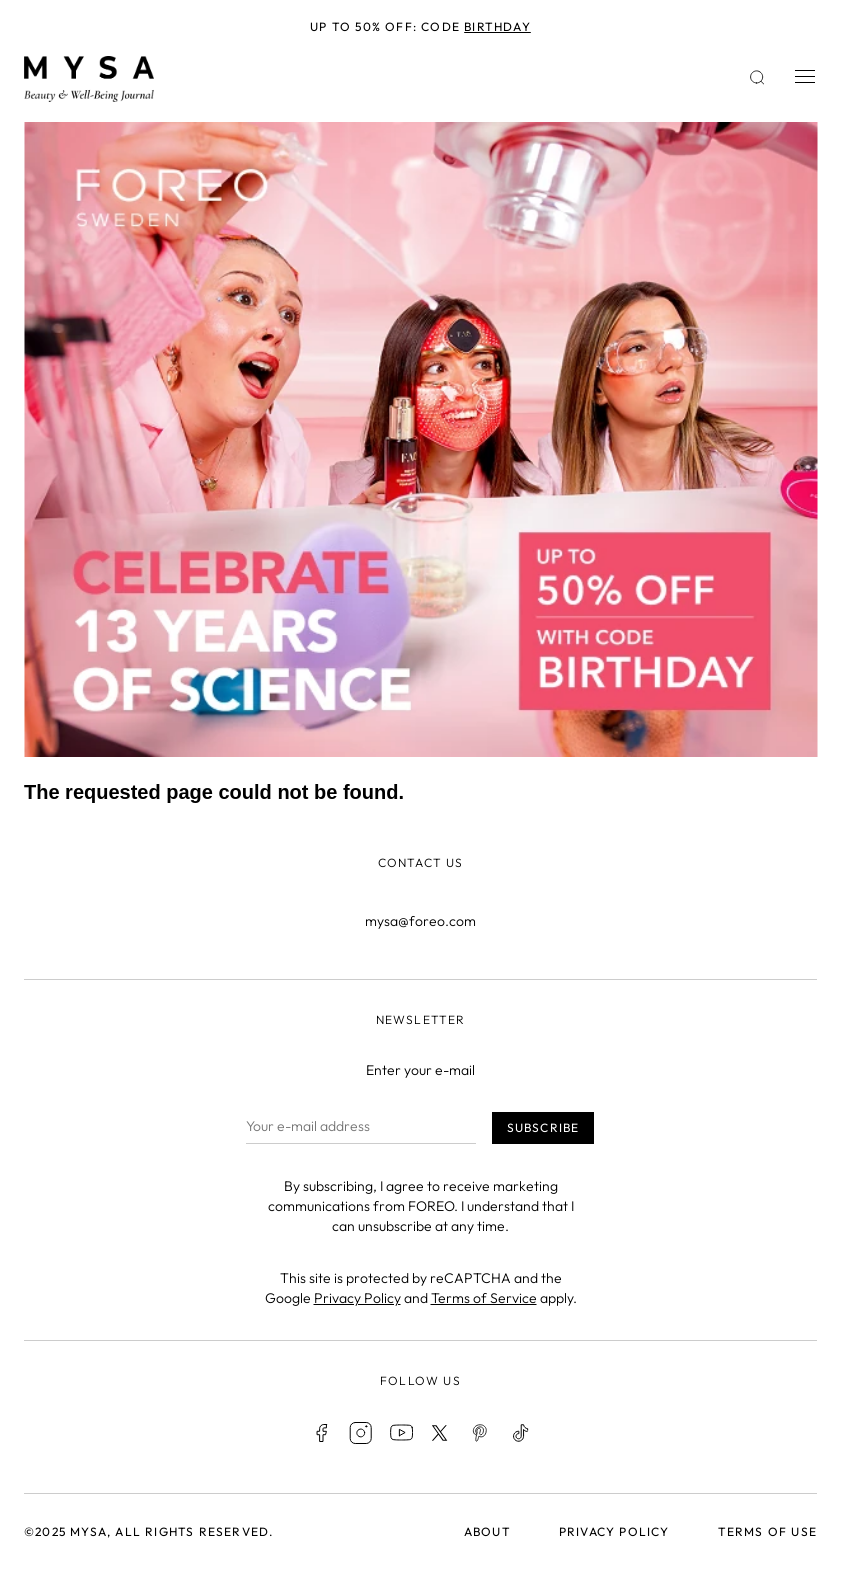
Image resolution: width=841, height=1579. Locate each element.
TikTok (521, 1433)
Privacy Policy (357, 1298)
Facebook (321, 1433)
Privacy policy (614, 1531)
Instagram (361, 1433)
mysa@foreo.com (420, 921)
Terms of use (767, 1531)
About (487, 1531)
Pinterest (481, 1433)
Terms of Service (484, 1298)
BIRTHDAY (497, 26)
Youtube (401, 1433)
